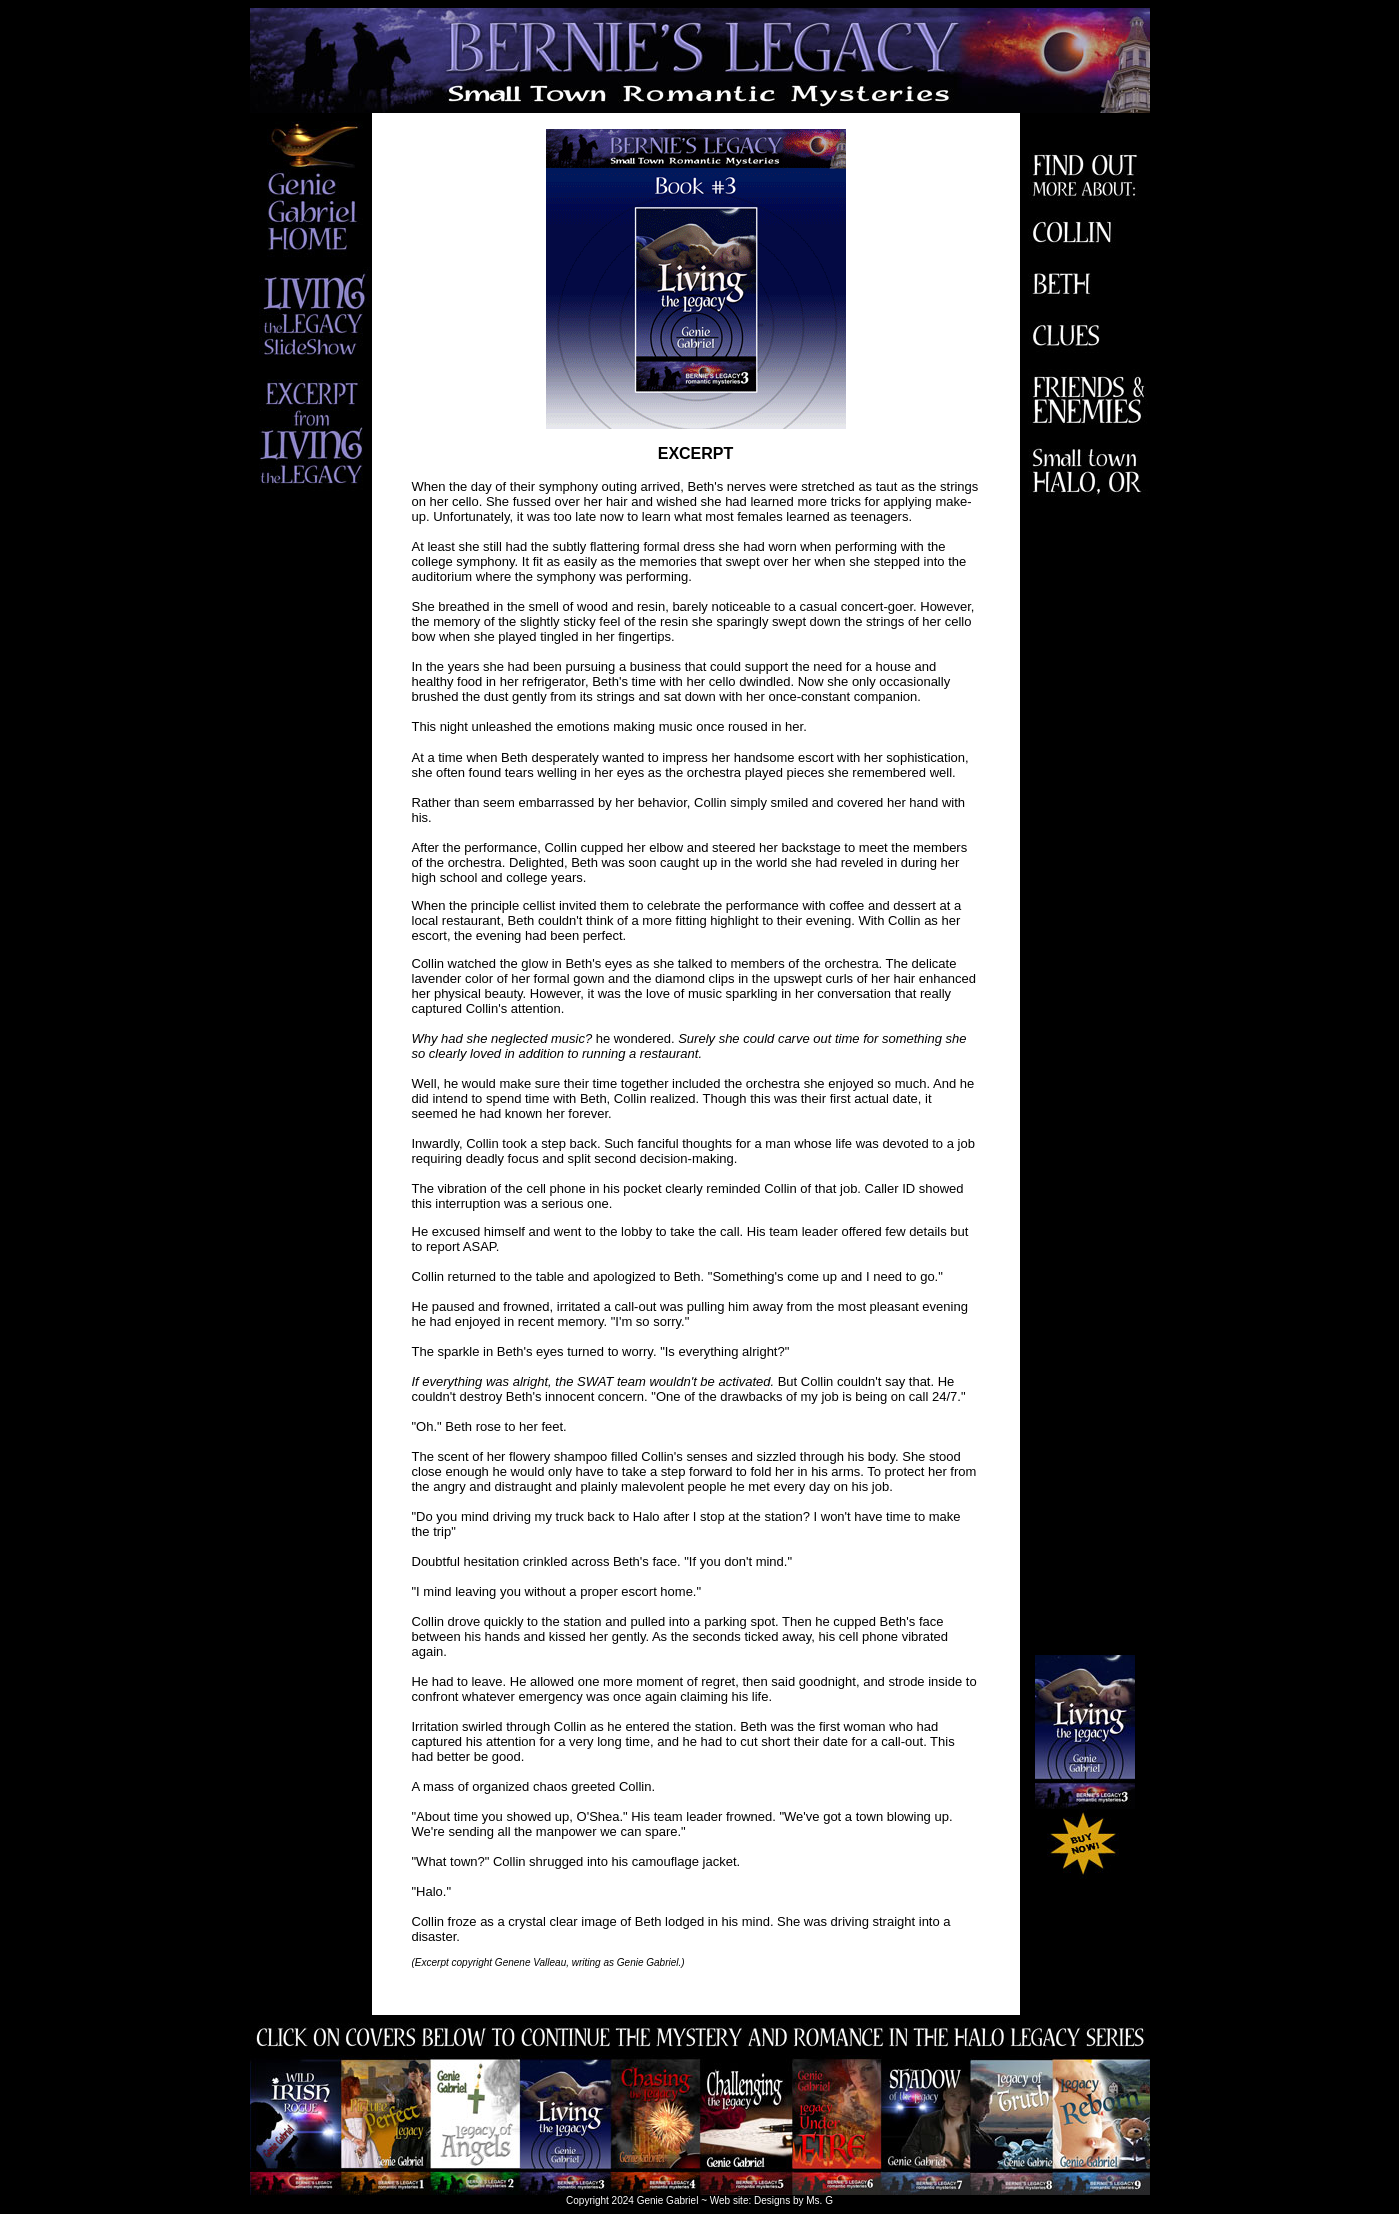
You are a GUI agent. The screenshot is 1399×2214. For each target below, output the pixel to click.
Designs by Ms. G (793, 2200)
